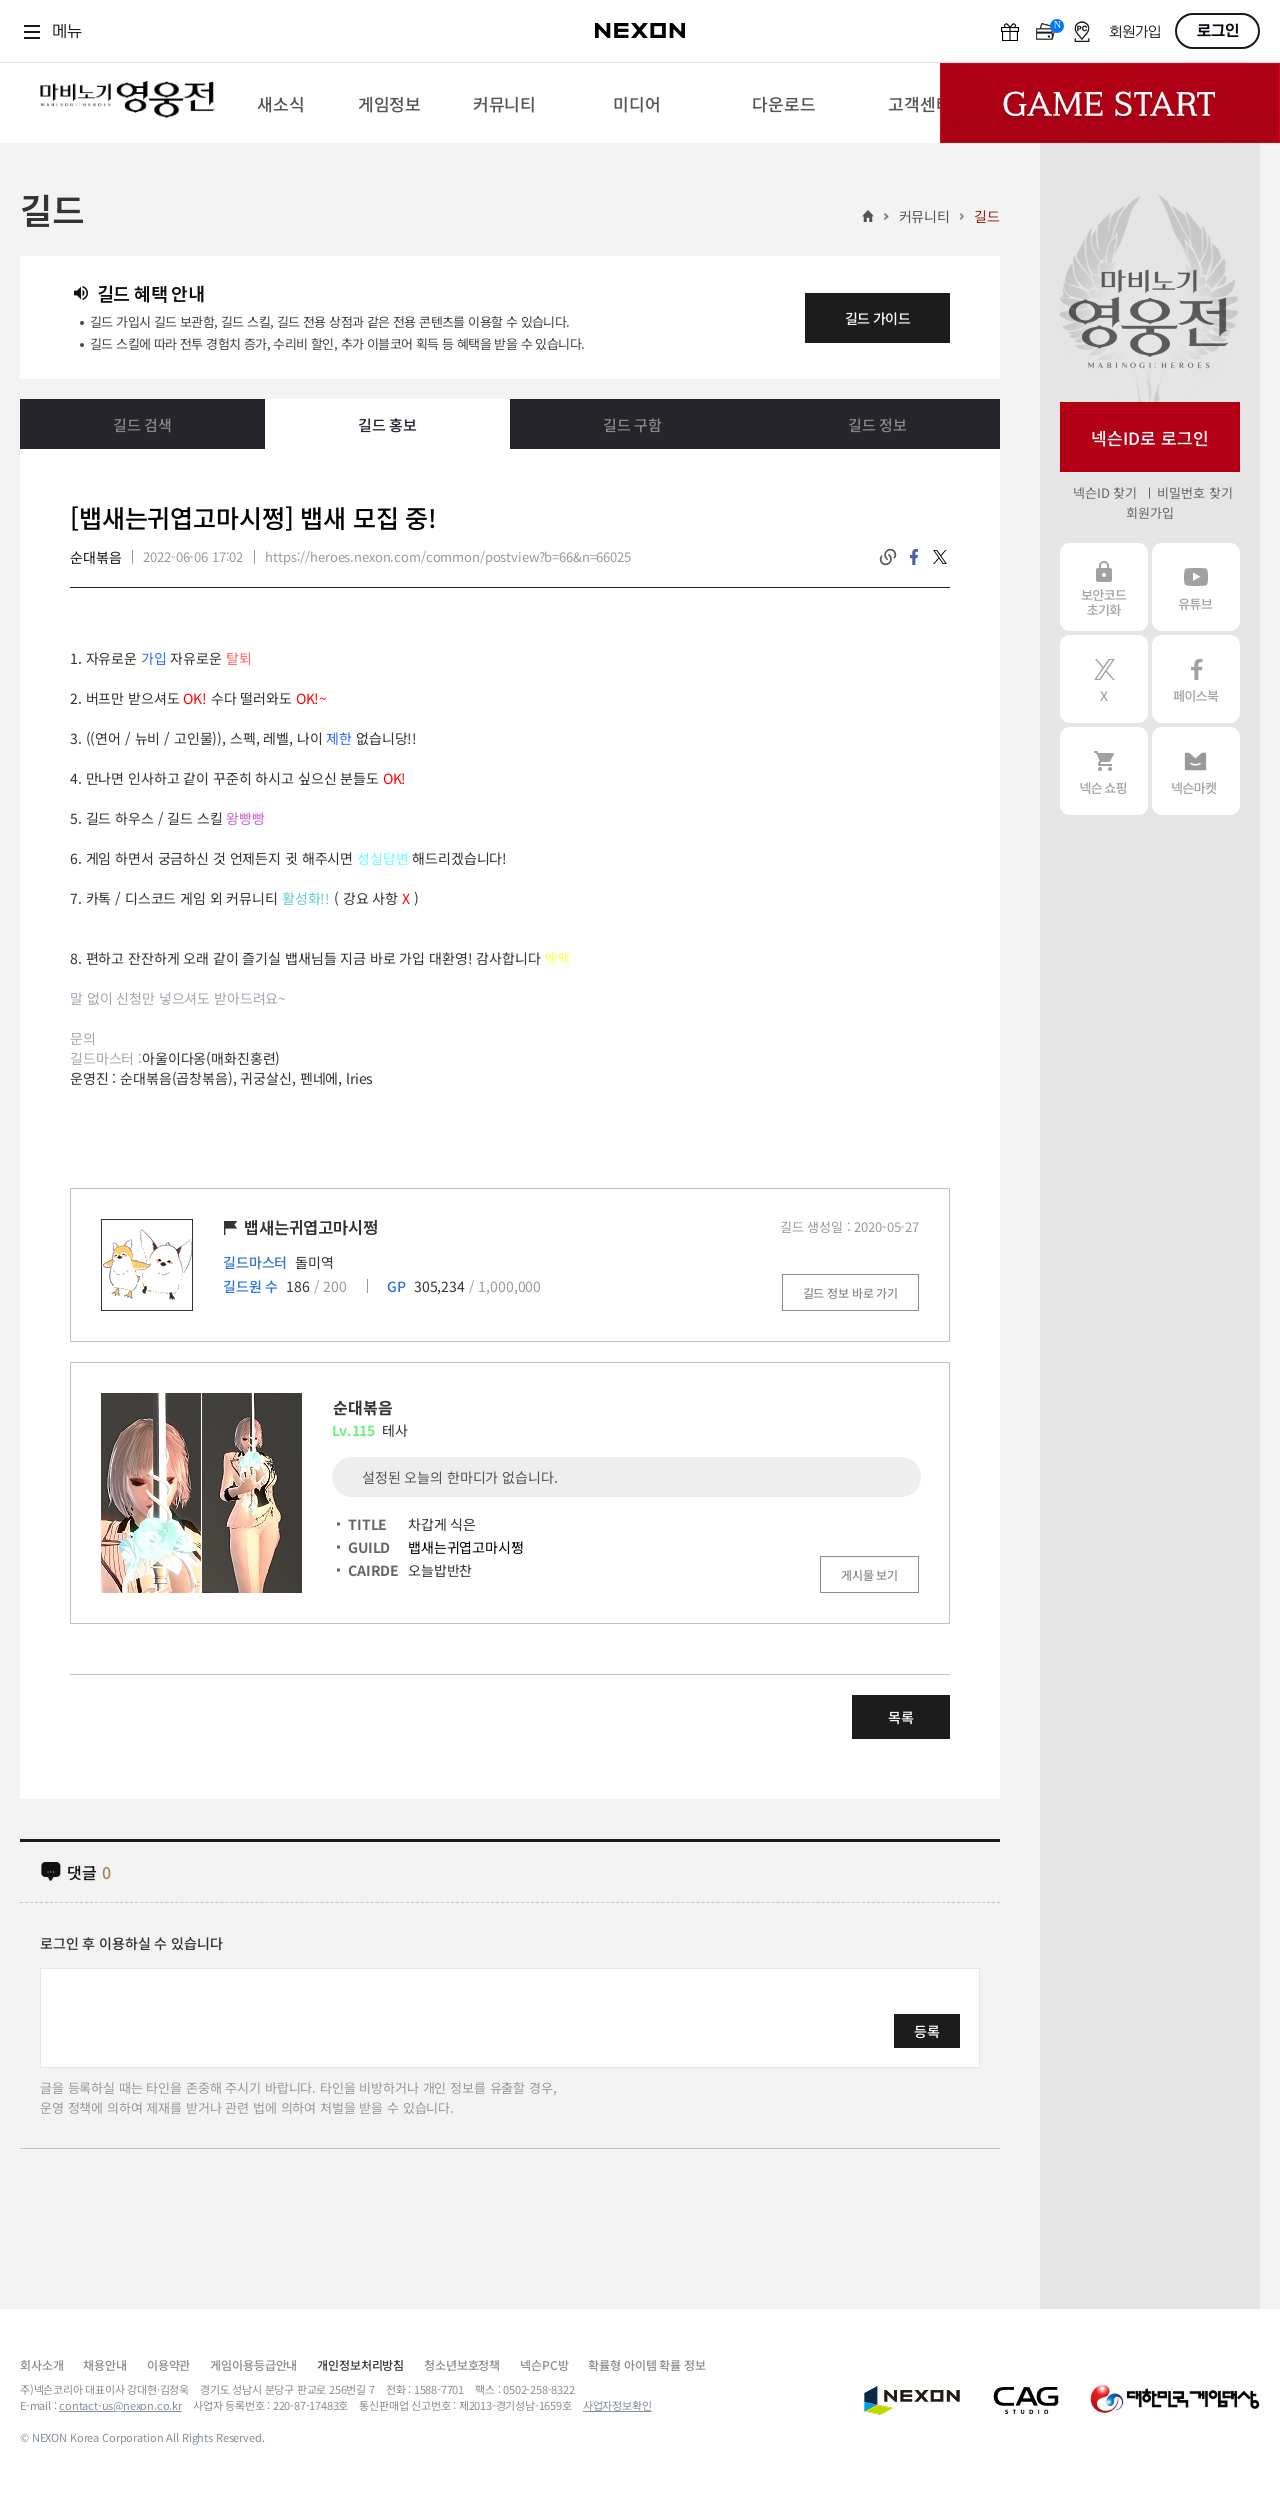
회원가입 (1135, 32)
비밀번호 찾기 (1194, 492)
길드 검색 (142, 424)
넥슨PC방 (544, 2364)
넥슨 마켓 (1196, 771)
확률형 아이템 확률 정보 (646, 2364)
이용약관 (168, 2364)
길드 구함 (632, 424)
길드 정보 (877, 424)
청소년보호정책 (462, 2364)
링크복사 (888, 557)
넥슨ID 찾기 (1105, 492)
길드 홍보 (387, 424)
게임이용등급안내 (253, 2364)
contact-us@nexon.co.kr (120, 2405)
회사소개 (41, 2364)
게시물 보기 (869, 1574)
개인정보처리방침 (360, 2364)
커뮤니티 (924, 216)
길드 (987, 216)
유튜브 (1196, 587)
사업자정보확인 (617, 2405)
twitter (940, 557)
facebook (914, 557)
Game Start (1110, 103)
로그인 (1218, 31)
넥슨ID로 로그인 (1150, 437)
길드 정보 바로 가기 (850, 1292)
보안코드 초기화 (1104, 587)
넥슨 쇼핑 (1104, 771)
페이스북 (1196, 679)
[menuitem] (280, 103)
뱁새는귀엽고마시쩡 (466, 1547)
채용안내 (104, 2364)
